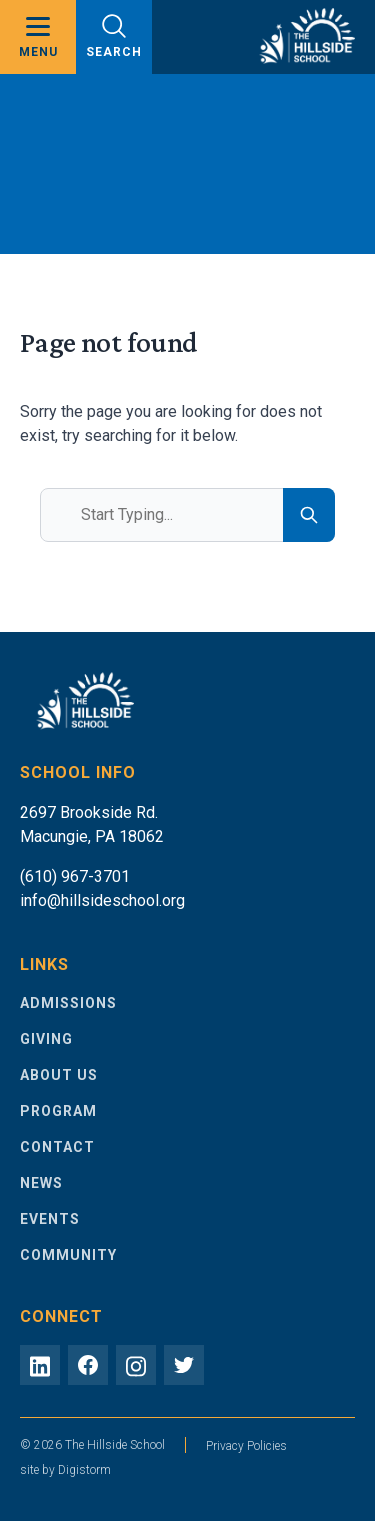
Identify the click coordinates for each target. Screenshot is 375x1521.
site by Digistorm (65, 1470)
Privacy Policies (246, 1446)
